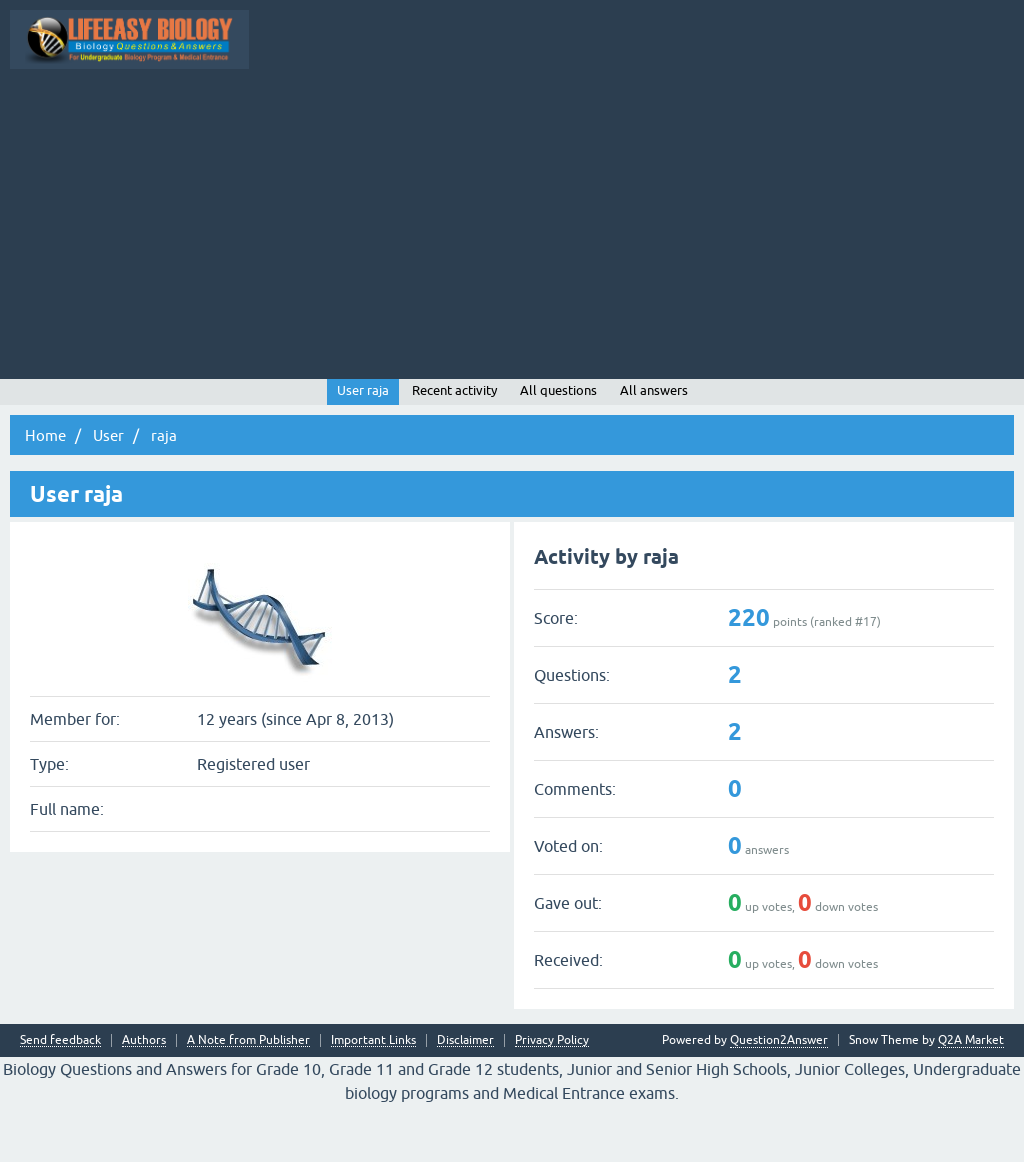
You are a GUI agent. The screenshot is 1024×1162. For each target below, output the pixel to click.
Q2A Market (971, 1097)
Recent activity (454, 447)
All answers (654, 447)
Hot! (434, 113)
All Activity (223, 113)
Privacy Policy (552, 1097)
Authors (144, 1097)
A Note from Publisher (248, 1097)
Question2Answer (779, 1097)
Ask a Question (752, 113)
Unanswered (510, 113)
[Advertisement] (512, 276)
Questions (364, 113)
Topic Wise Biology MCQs (96, 113)
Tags (587, 113)
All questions (558, 447)
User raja (363, 447)
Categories (658, 113)
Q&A (295, 113)
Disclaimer (465, 1097)
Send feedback (60, 1097)
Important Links (373, 1097)
